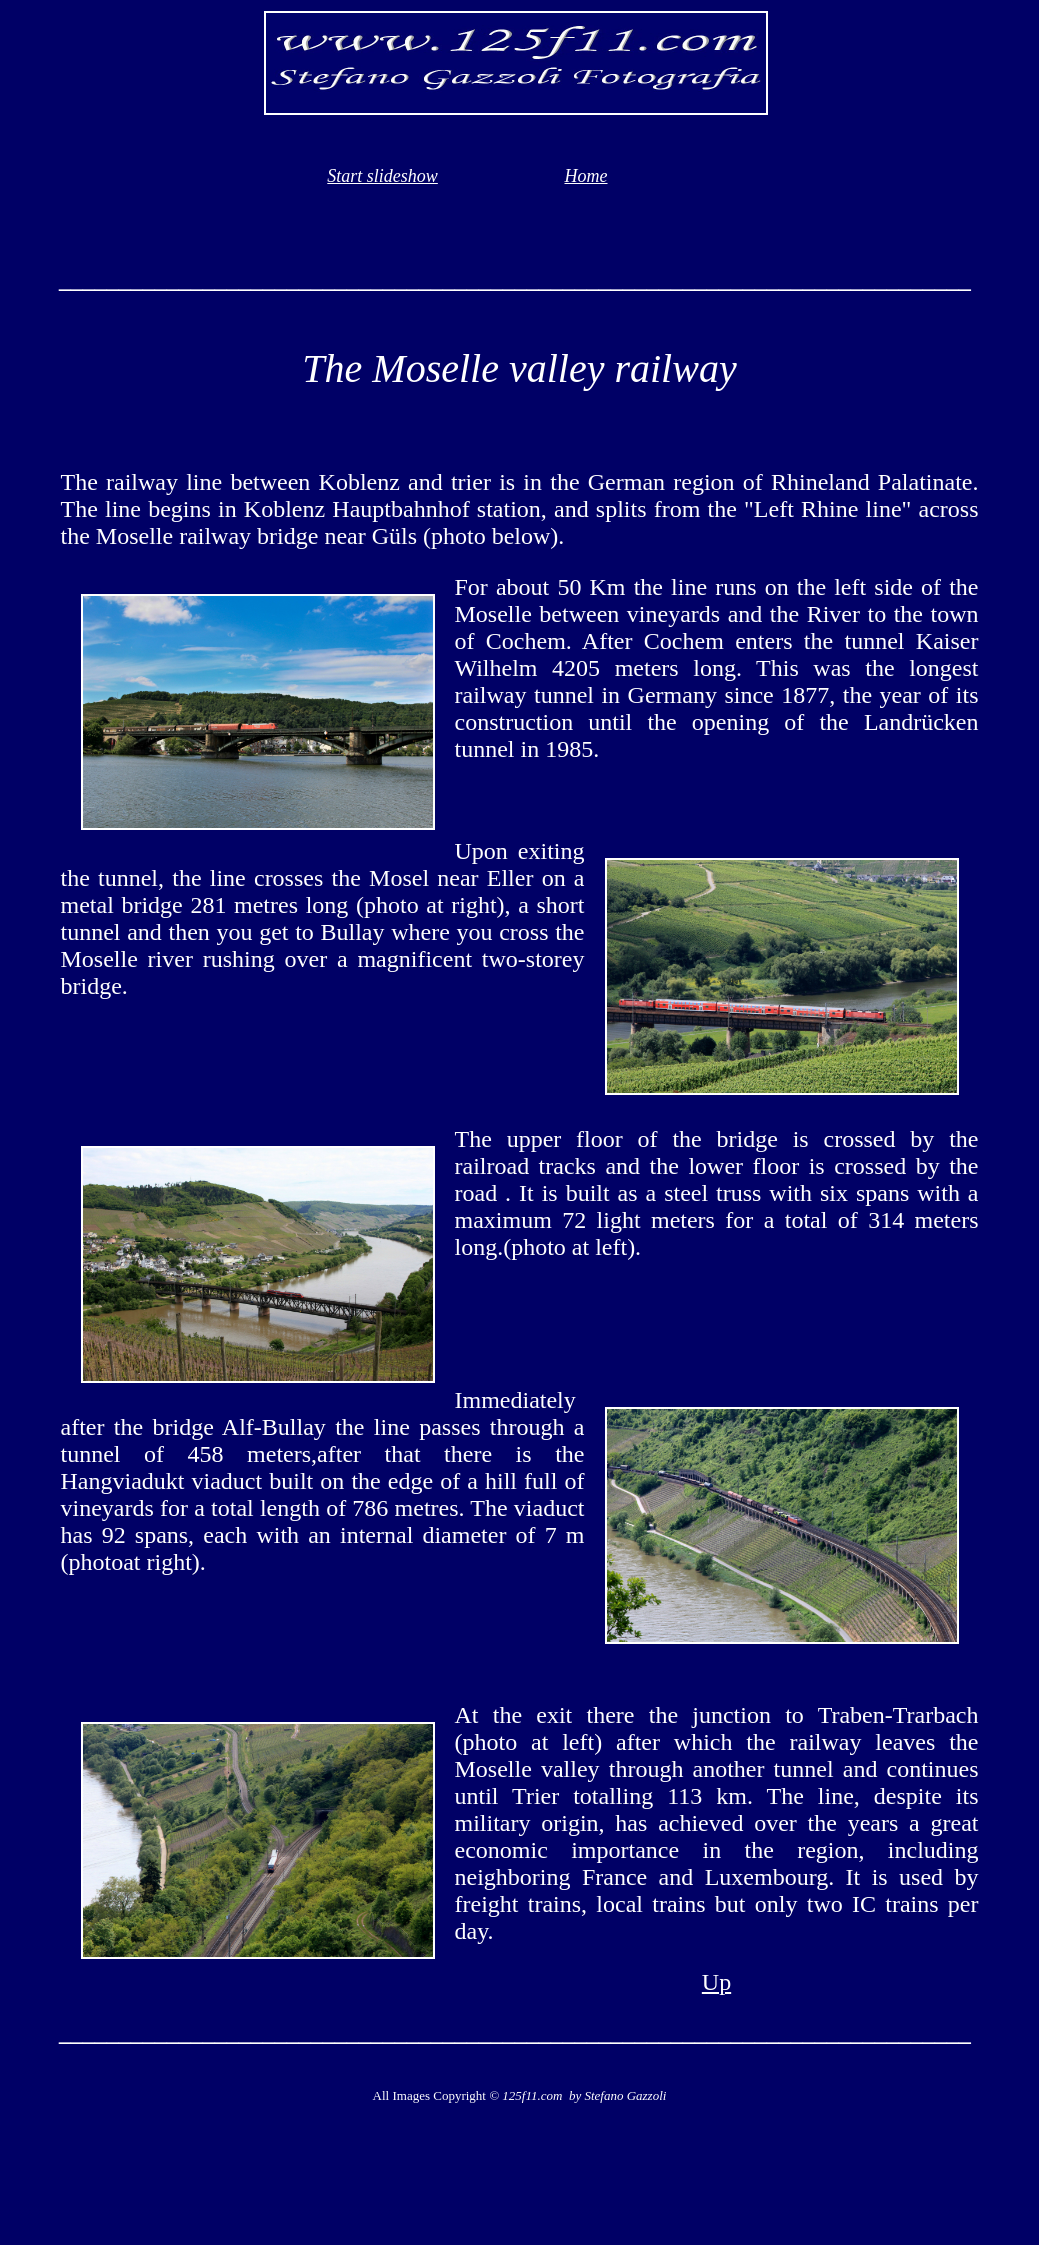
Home (586, 176)
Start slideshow (382, 176)
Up (716, 1982)
